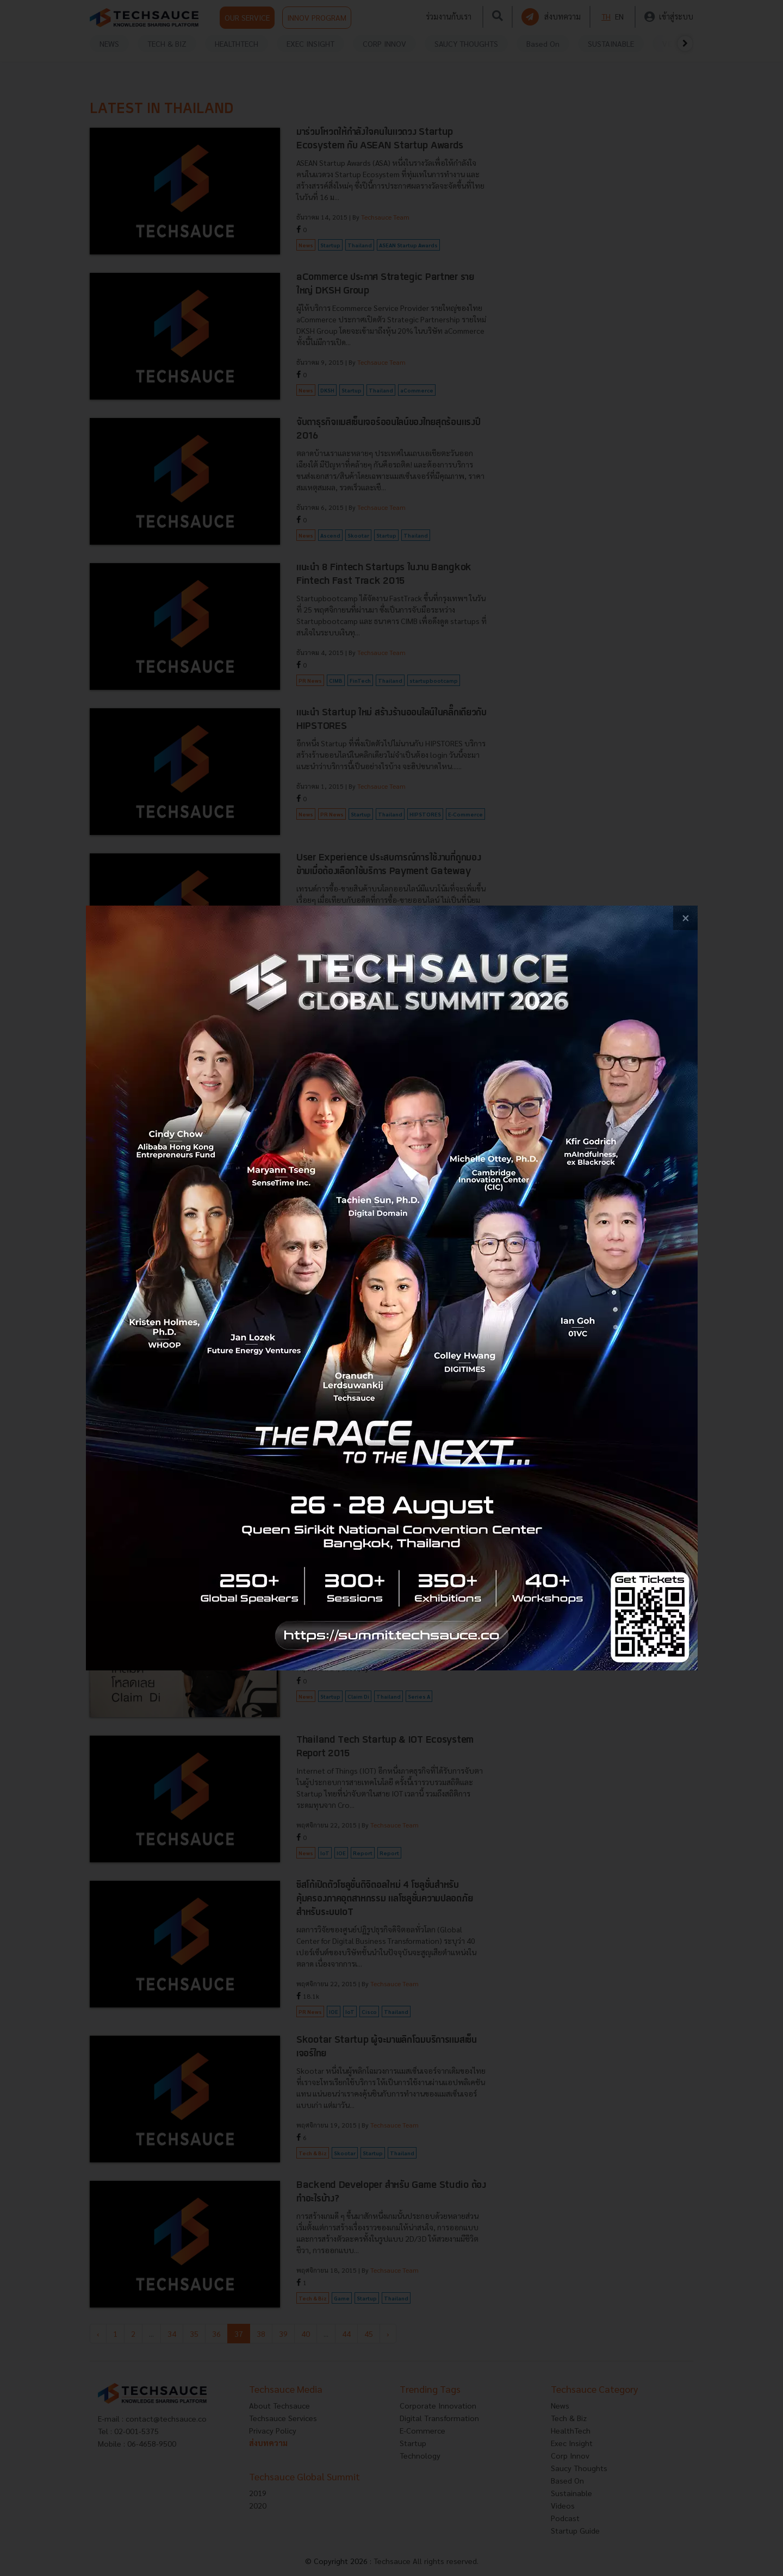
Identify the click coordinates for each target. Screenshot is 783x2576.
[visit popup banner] (392, 1288)
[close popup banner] (685, 918)
